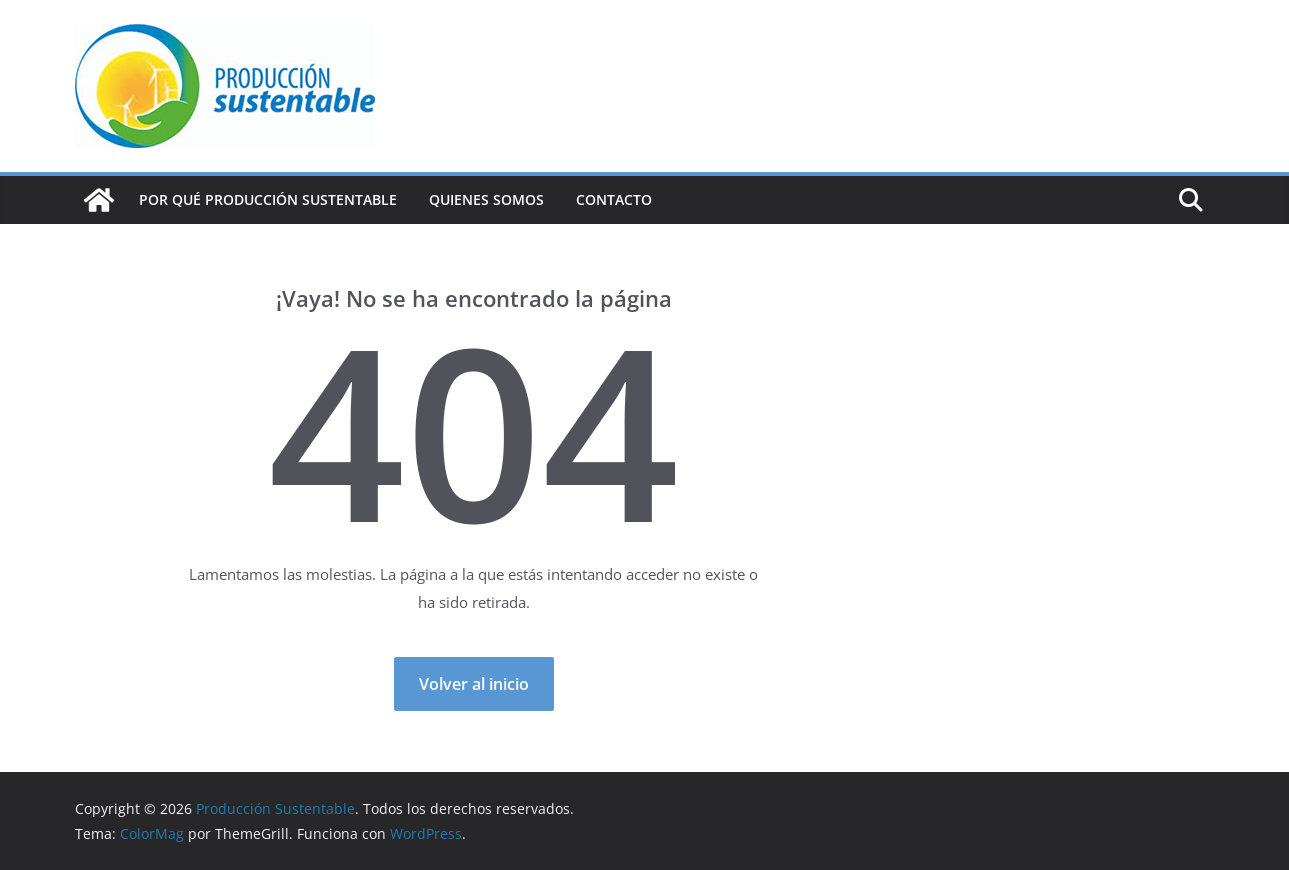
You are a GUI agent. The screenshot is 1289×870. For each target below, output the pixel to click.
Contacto (614, 199)
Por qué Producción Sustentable (268, 199)
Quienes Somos (486, 199)
